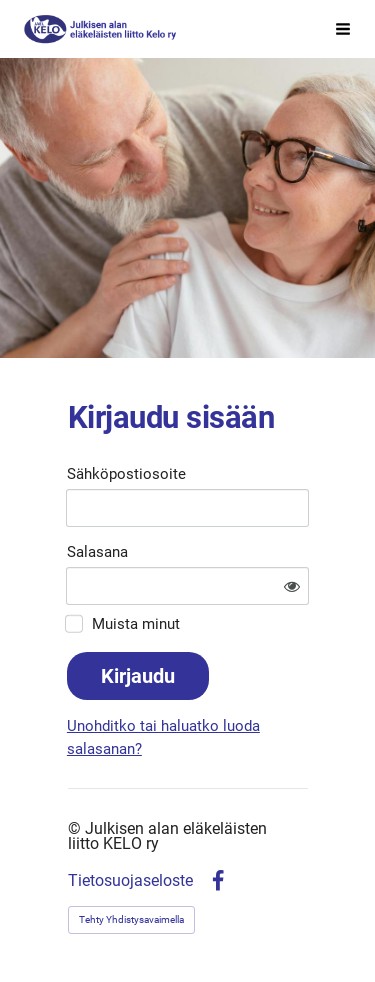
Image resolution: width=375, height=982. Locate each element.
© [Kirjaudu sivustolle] (76, 828)
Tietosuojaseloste (130, 881)
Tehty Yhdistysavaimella (131, 919)
